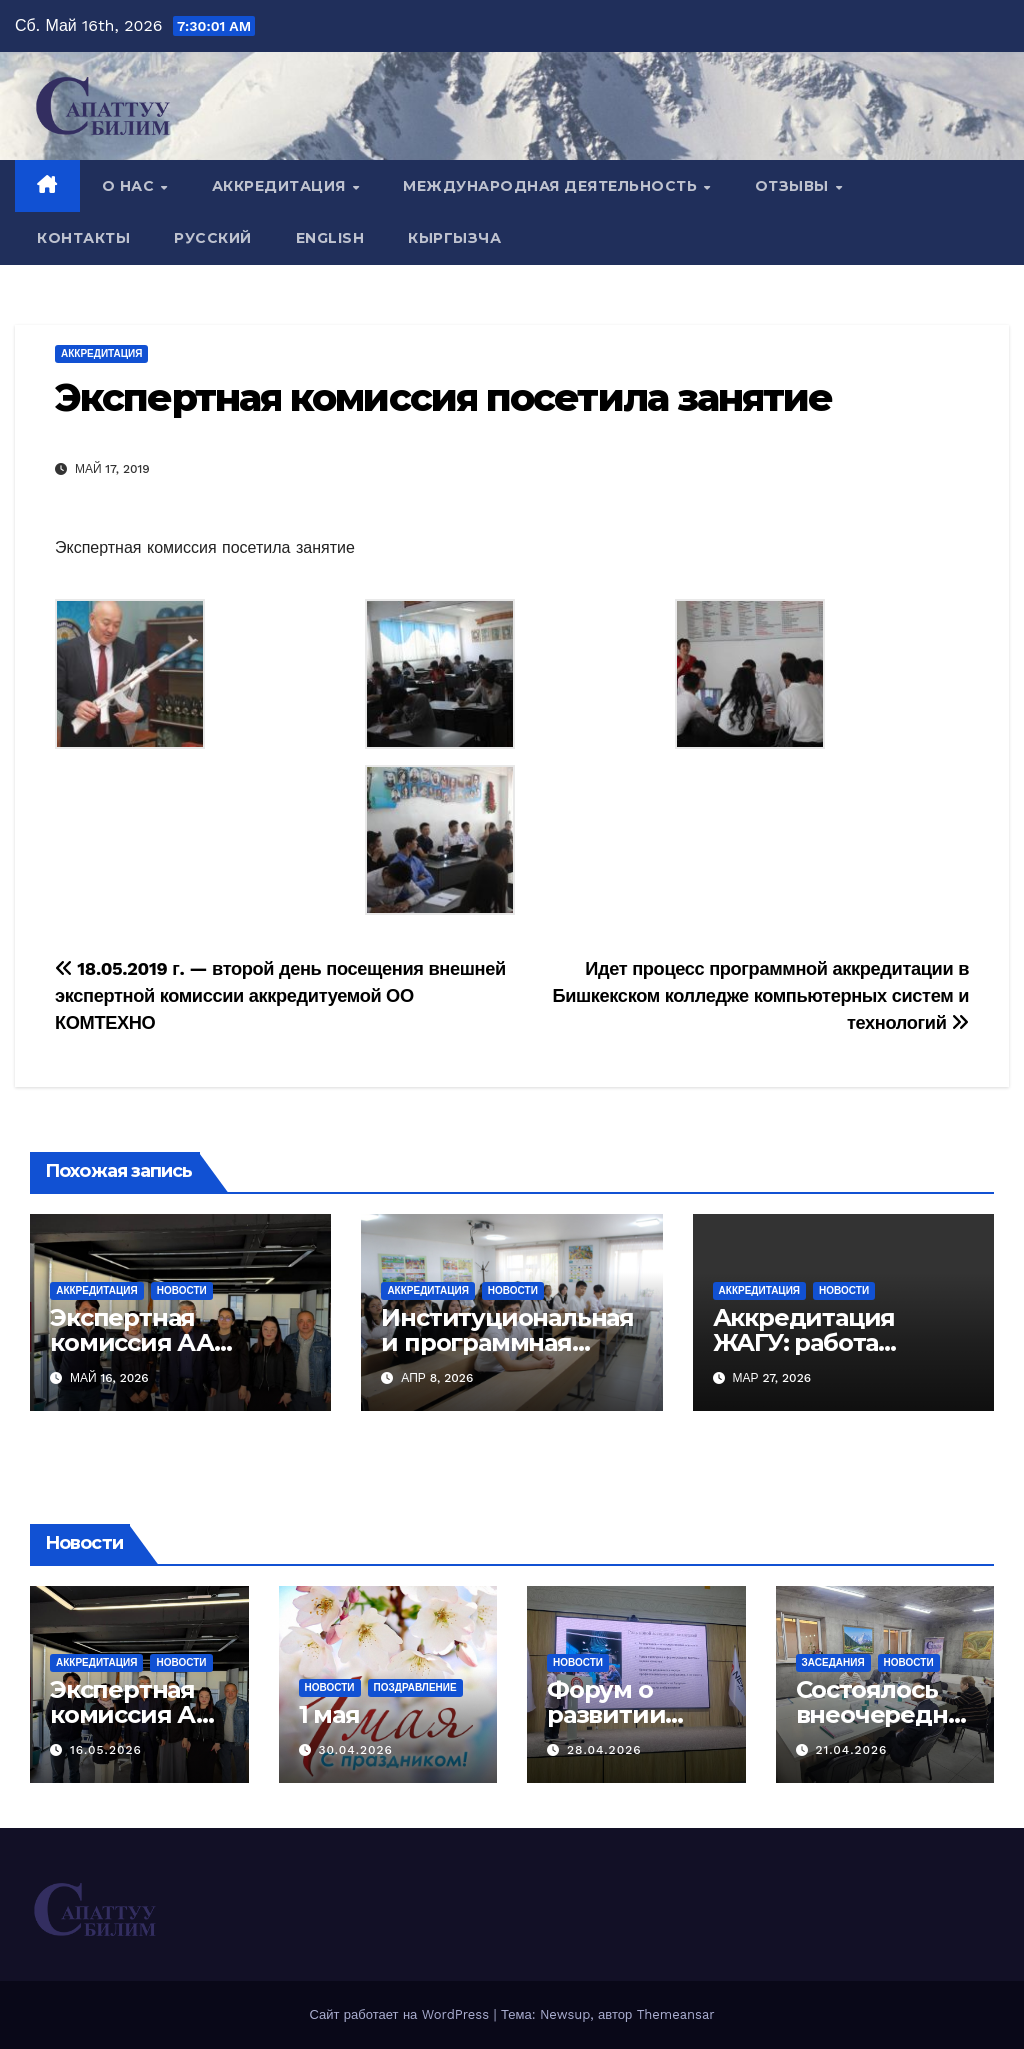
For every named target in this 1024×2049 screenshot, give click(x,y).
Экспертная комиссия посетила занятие (444, 397)
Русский (213, 238)
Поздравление (415, 1687)
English (330, 238)
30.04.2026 (355, 1750)
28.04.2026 (604, 1750)
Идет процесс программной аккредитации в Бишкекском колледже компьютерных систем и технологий (760, 995)
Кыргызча (454, 238)
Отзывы (794, 186)
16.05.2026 (106, 1750)
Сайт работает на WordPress (401, 2014)
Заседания (833, 1662)
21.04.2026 (851, 1750)
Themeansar (676, 2014)
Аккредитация (281, 186)
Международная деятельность (552, 186)
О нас (130, 186)
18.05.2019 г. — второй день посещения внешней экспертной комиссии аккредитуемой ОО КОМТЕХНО (280, 995)
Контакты (83, 238)
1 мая (329, 1714)
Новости (182, 1290)
